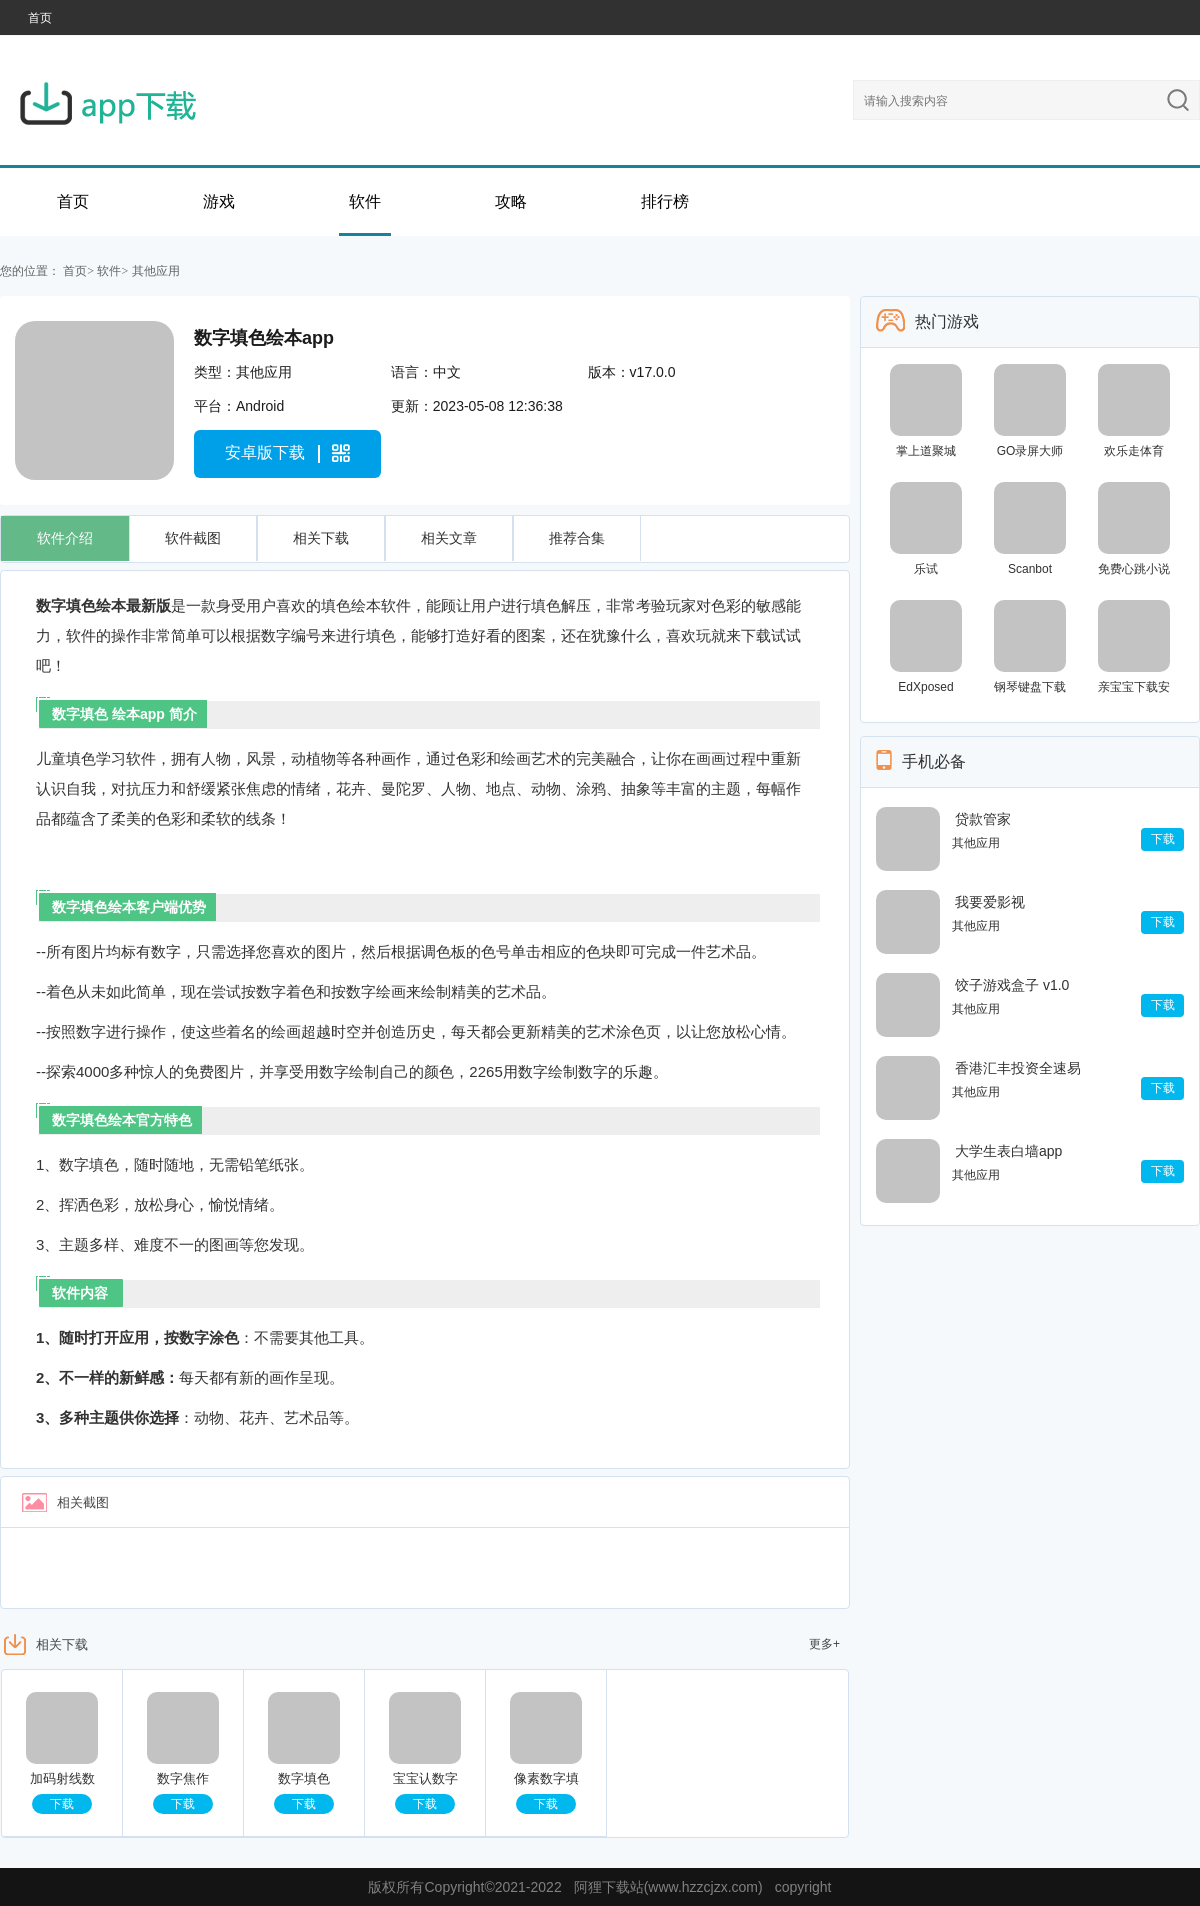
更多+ (824, 1644)
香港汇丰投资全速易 (1018, 1068)
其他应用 (156, 271)
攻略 (511, 201)
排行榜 (665, 201)
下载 (62, 1804)
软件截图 (193, 538)
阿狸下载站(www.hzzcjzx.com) (668, 1887)
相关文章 (449, 538)
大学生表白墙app (1008, 1151)
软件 (365, 201)
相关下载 (321, 538)
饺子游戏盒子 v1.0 (1012, 985)
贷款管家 (983, 819)
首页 (40, 18)
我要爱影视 (990, 902)
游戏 (219, 201)
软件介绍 (65, 538)
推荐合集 (577, 538)
